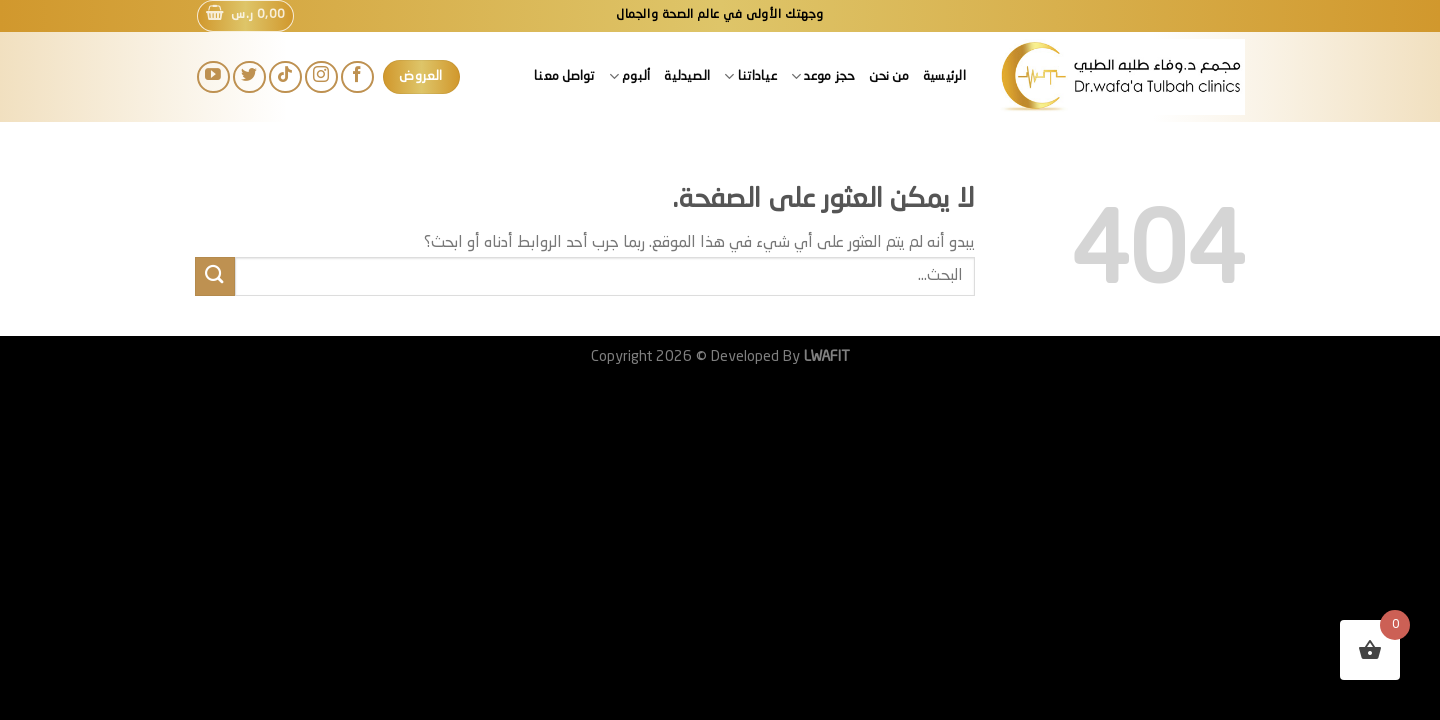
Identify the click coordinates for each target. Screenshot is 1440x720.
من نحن (889, 76)
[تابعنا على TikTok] (285, 77)
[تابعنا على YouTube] (213, 77)
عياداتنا (750, 76)
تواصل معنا (564, 76)
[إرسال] (215, 276)
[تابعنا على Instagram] (321, 77)
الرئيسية (944, 76)
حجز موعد (823, 76)
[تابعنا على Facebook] (357, 77)
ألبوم (630, 76)
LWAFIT (825, 357)
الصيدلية (687, 76)
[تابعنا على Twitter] (249, 77)
